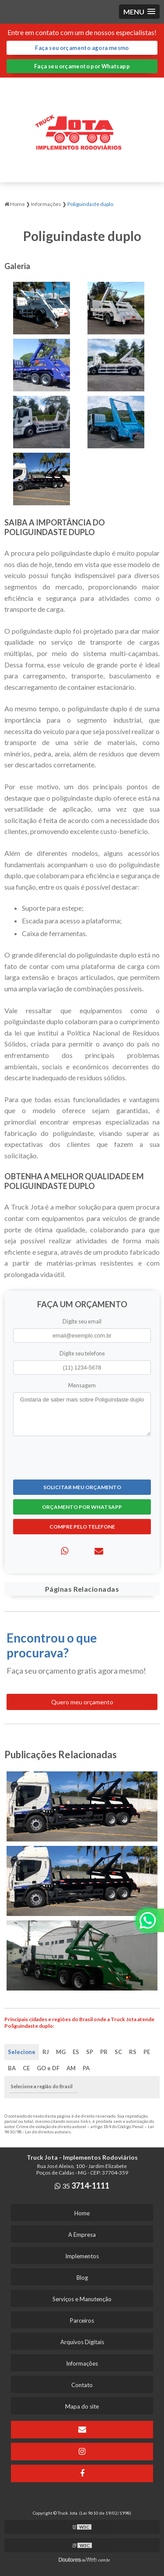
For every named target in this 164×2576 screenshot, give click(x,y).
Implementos (82, 2256)
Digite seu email (82, 1321)
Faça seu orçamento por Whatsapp (82, 66)
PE (146, 2051)
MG (61, 2051)
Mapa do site (82, 2406)
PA (86, 2068)
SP (89, 2051)
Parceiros (82, 2320)
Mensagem (82, 1385)
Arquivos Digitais (82, 2341)
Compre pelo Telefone (82, 1526)
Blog (82, 2277)
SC (118, 2051)
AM (71, 2068)
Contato (82, 2384)
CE (26, 2068)
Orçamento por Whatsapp (82, 1507)
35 (82, 2186)
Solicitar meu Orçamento (82, 1487)
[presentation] (66, 1456)
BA (12, 2068)
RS (132, 2051)
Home (82, 2213)
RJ (45, 2051)
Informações (82, 2363)
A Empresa (82, 2234)
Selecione (21, 2051)
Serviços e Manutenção (82, 2299)
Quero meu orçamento (82, 1702)
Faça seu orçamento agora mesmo (82, 47)
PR (104, 2051)
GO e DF (48, 2068)
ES (76, 2051)
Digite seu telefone (82, 1353)
